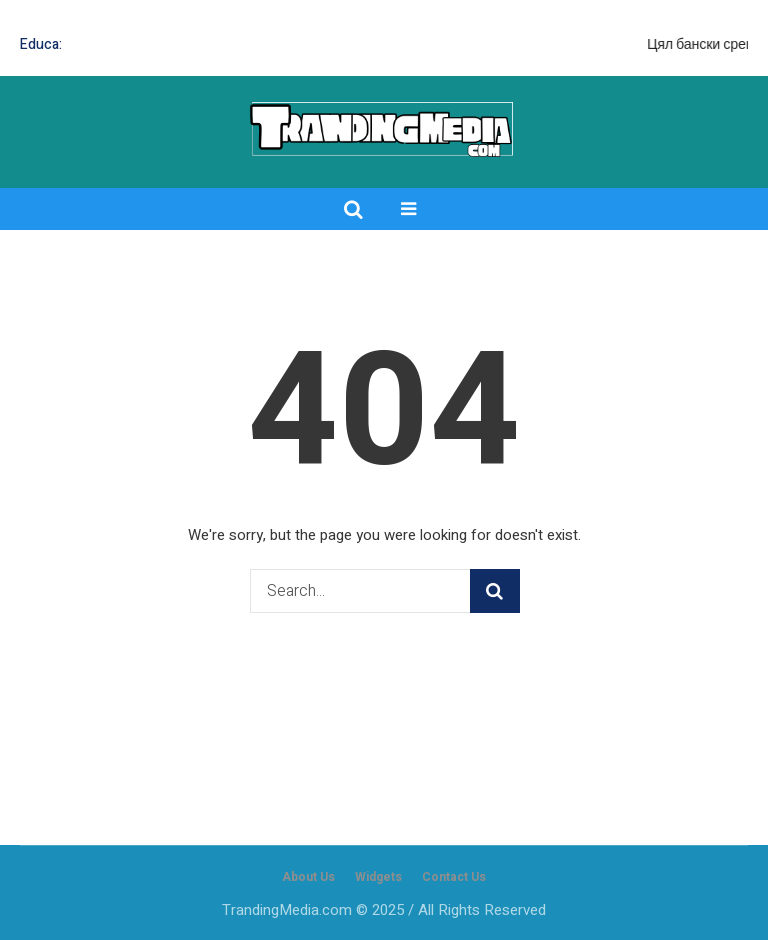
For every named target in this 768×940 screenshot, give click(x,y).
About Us (308, 877)
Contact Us (454, 877)
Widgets (378, 877)
